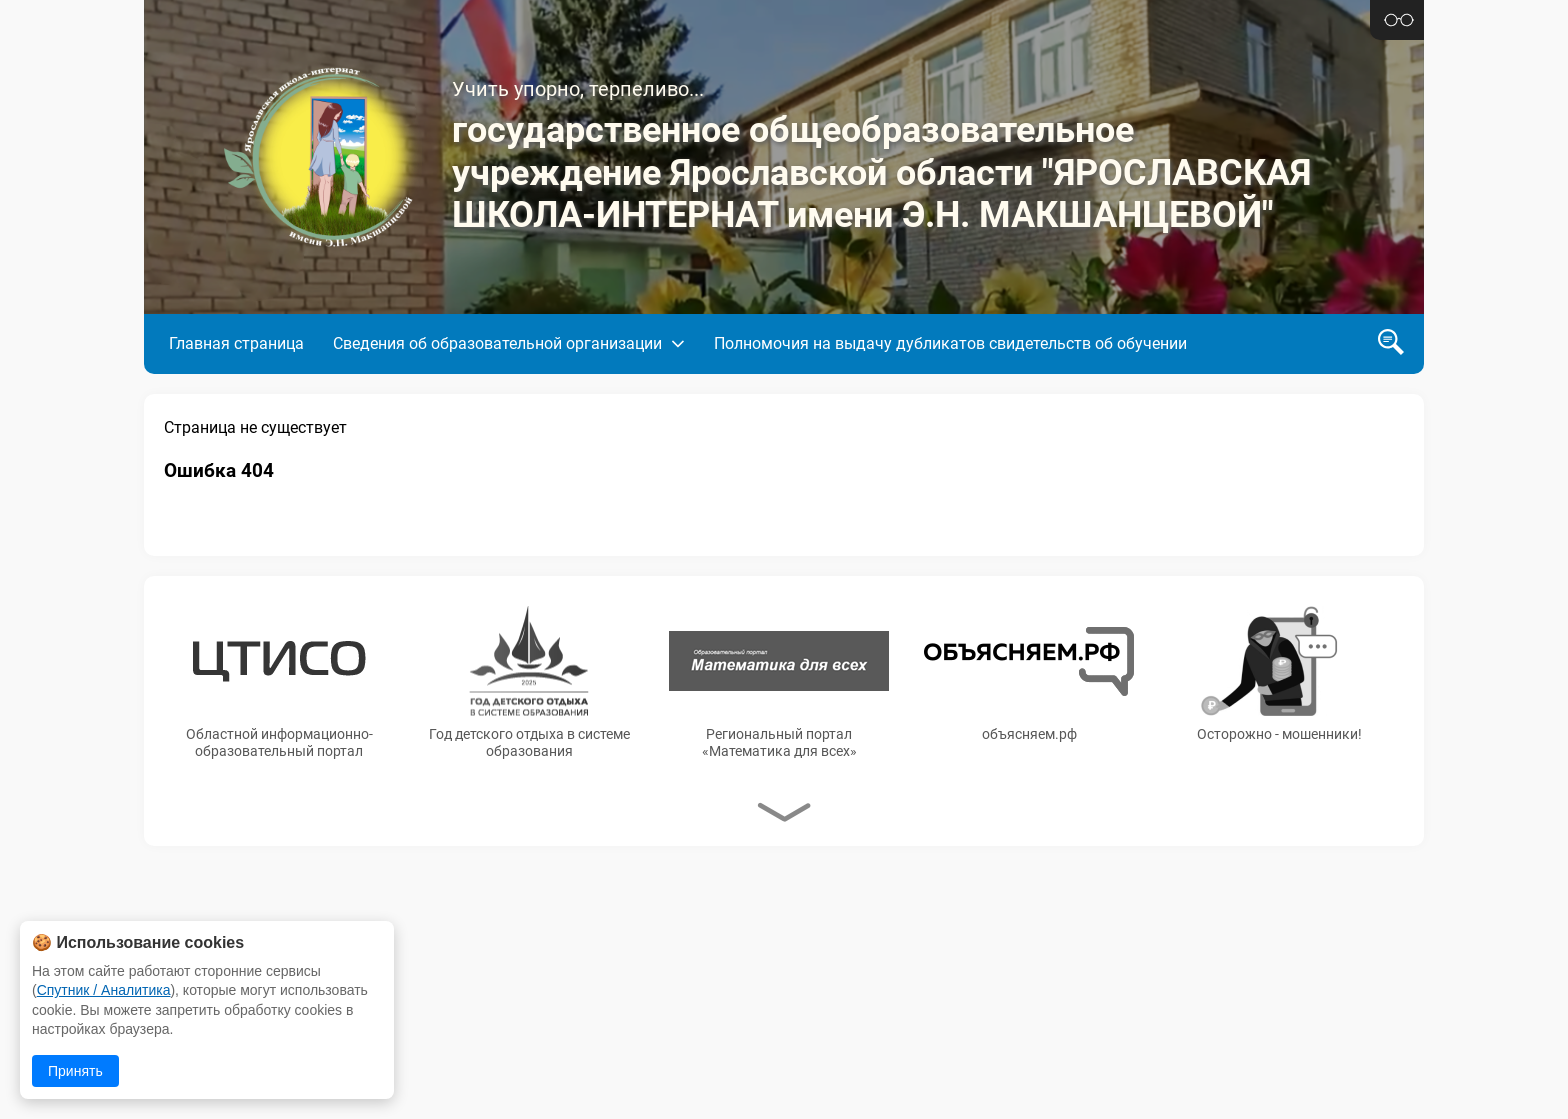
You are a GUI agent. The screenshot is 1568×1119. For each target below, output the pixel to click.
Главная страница (236, 343)
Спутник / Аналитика (104, 990)
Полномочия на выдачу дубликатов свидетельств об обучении (950, 343)
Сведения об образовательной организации (497, 343)
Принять (75, 1071)
